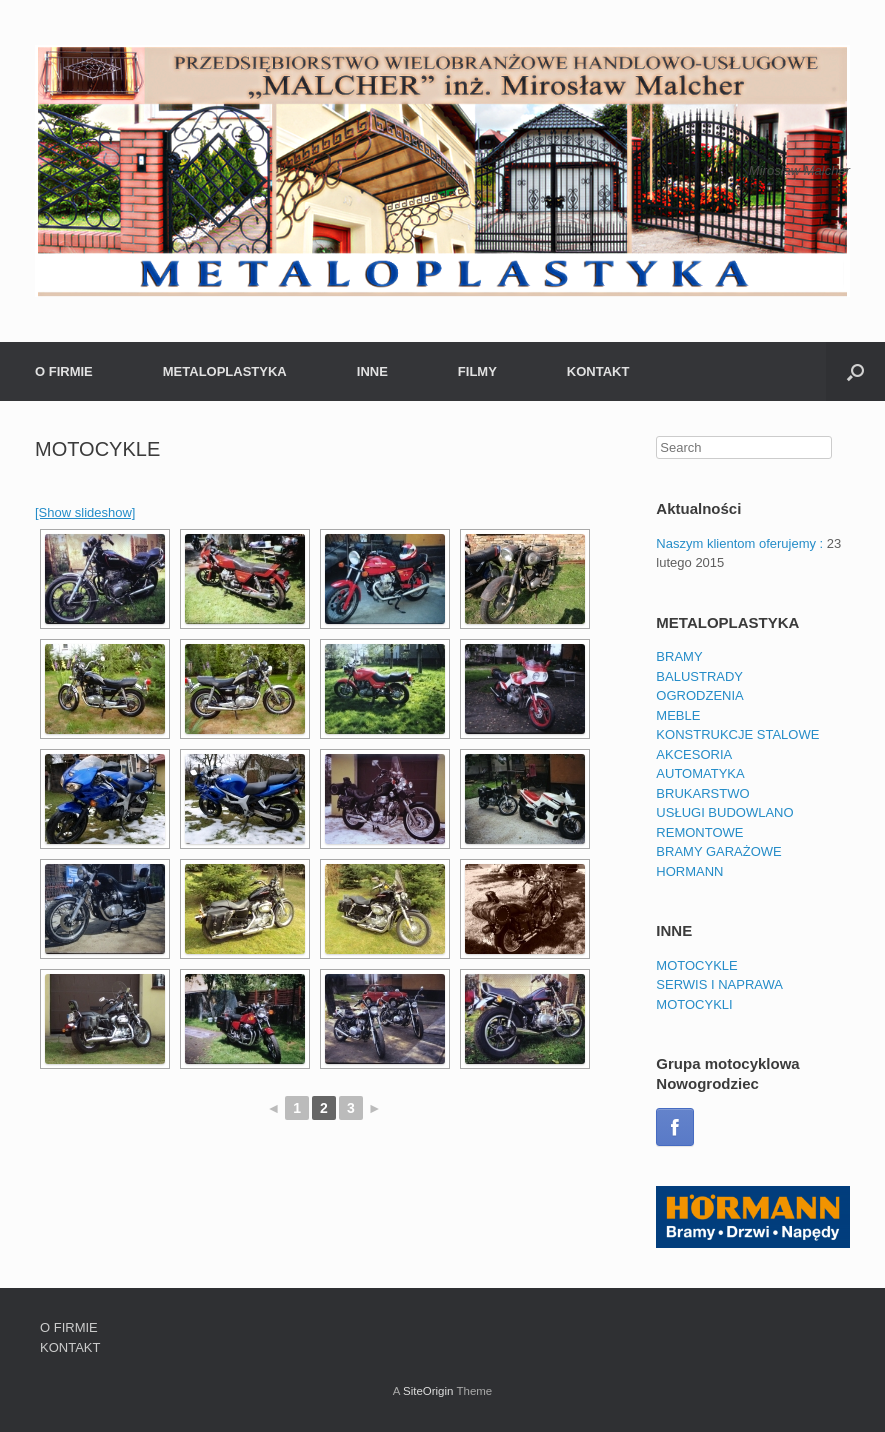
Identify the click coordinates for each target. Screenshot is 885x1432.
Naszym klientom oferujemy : (739, 543)
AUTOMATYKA (700, 773)
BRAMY (679, 656)
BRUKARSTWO (702, 793)
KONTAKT (598, 371)
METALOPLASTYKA (225, 371)
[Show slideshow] (85, 512)
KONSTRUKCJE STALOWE (737, 734)
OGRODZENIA (699, 695)
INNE (372, 371)
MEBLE (678, 715)
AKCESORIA (694, 754)
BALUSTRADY (699, 676)
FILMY (477, 371)
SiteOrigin (428, 1391)
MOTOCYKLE (696, 965)
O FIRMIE (64, 371)
